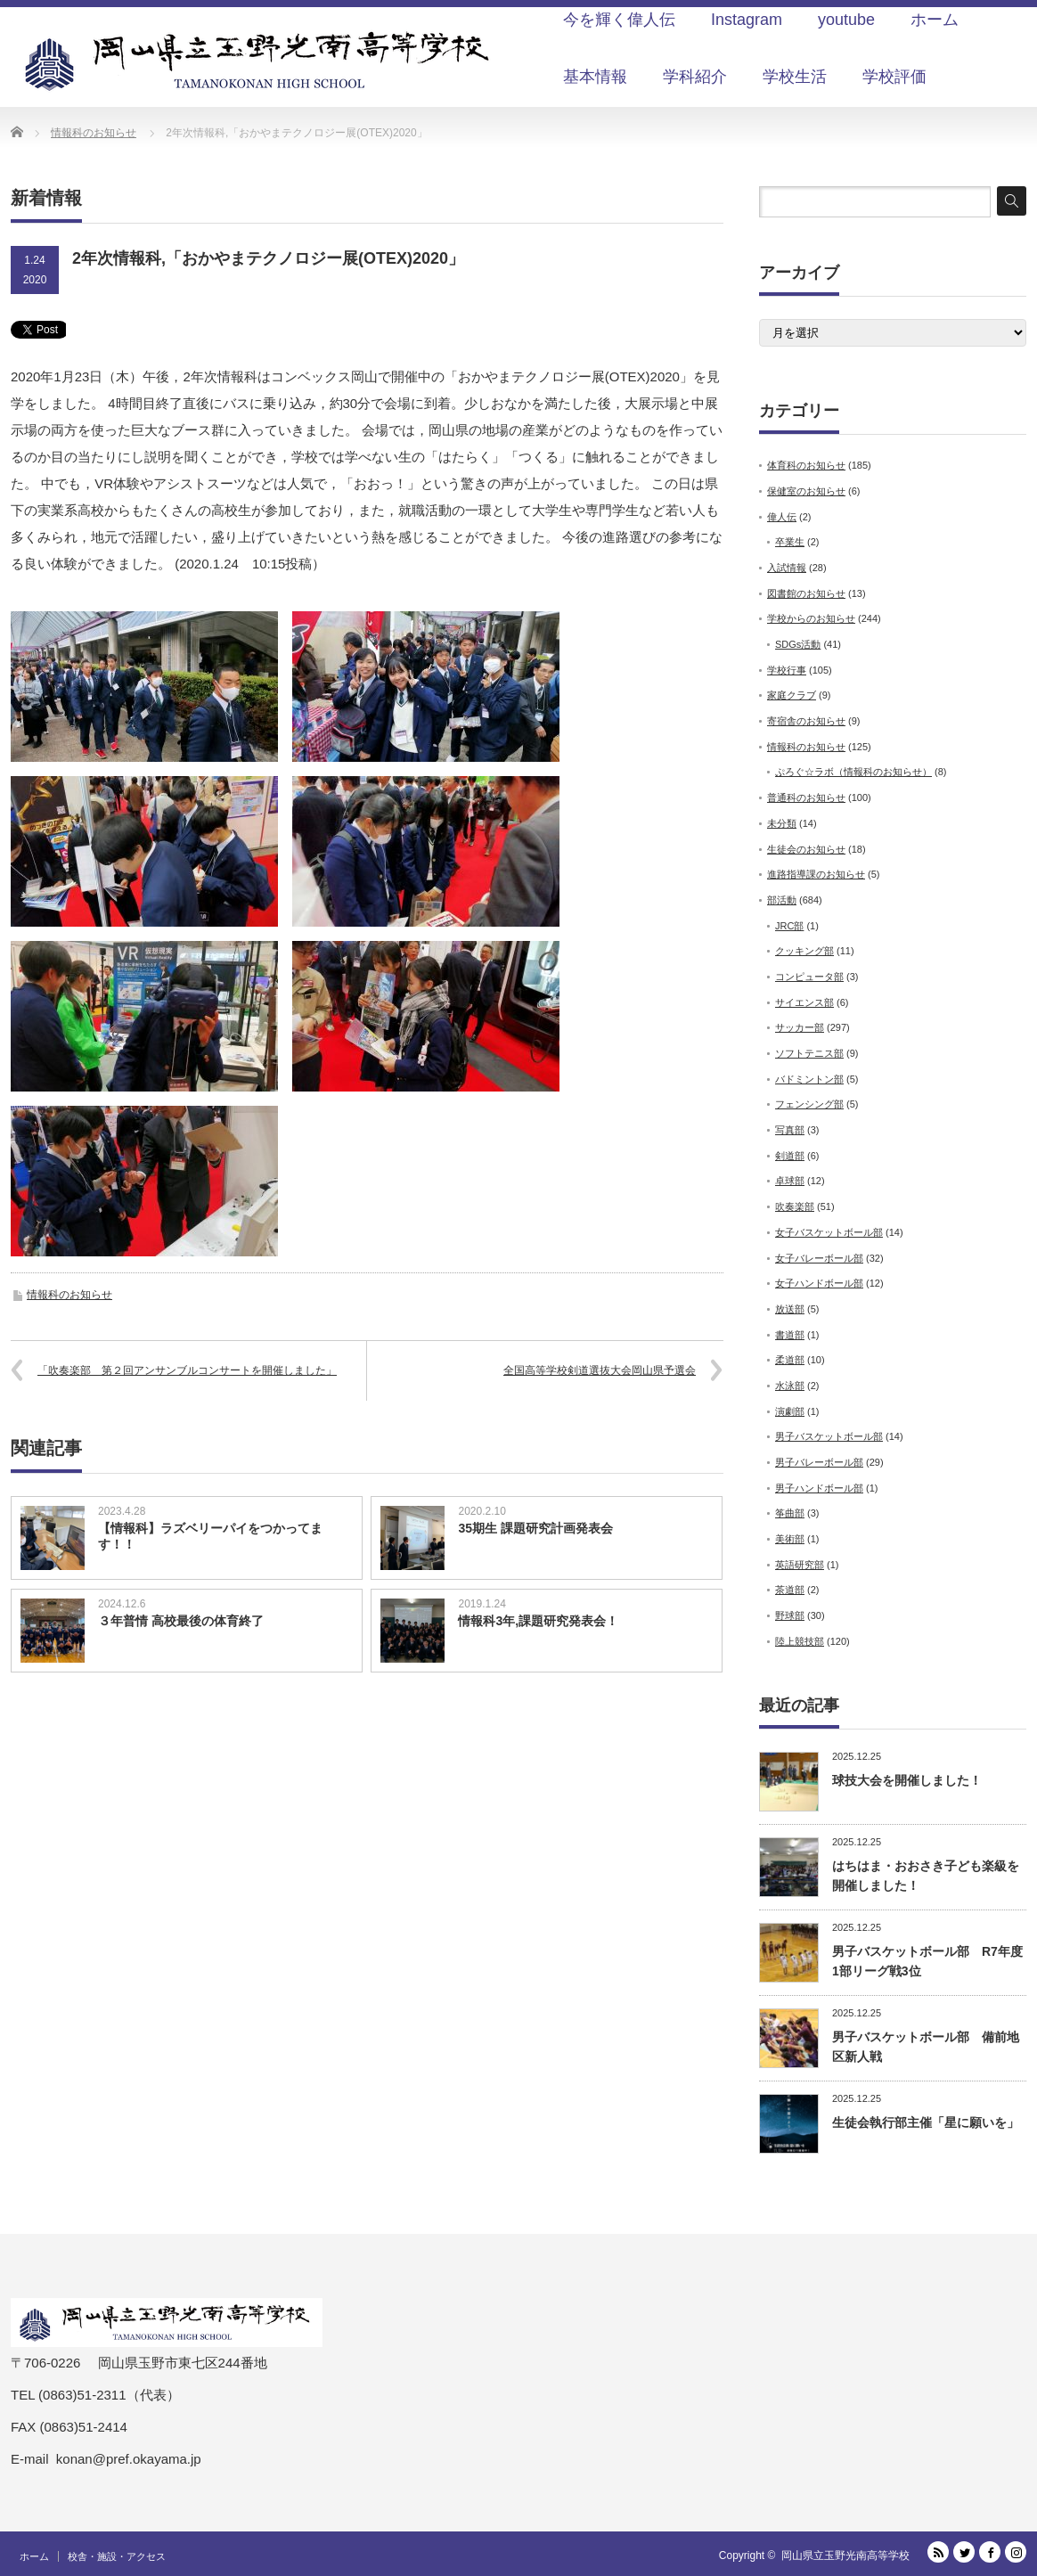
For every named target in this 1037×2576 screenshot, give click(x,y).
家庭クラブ (791, 695)
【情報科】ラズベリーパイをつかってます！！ (210, 1536)
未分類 (781, 823)
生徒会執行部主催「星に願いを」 (925, 2122)
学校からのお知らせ (811, 618)
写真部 (789, 1129)
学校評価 (894, 77)
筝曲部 (789, 1513)
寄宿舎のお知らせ (806, 721)
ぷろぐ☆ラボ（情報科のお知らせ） (853, 771)
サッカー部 (799, 1027)
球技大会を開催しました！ (907, 1780)
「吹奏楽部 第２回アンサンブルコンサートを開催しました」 (187, 1370)
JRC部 (789, 925)
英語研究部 (799, 1564)
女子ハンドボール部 (819, 1283)
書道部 (789, 1334)
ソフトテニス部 (809, 1053)
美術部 (789, 1538)
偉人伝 (781, 516)
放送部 (789, 1309)
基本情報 (595, 77)
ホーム (34, 2556)
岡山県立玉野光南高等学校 (845, 2555)
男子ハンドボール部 (819, 1488)
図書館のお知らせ (806, 593)
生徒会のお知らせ (806, 849)
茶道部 (789, 1589)
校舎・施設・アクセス (117, 2556)
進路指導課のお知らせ (816, 874)
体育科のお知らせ (806, 465)
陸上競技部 (799, 1641)
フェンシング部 (809, 1104)
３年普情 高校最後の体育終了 (181, 1621)
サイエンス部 (804, 1002)
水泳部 (789, 1385)
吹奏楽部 (794, 1206)
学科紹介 (695, 77)
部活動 (781, 900)
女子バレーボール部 (819, 1258)
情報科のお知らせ (69, 1294)
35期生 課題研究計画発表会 (535, 1528)
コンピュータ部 (809, 976)
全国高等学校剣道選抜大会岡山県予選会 (599, 1370)
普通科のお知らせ (806, 797)
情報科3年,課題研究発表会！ (538, 1621)
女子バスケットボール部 (829, 1232)
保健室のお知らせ (806, 491)
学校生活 (795, 77)
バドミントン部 (809, 1079)
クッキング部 (804, 950)
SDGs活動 (798, 644)
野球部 (789, 1615)
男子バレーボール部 (819, 1462)
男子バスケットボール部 (829, 1436)
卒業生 (789, 541)
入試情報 (786, 567)
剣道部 (789, 1155)
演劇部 (789, 1411)
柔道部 (789, 1359)
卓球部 (789, 1180)
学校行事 (786, 670)
